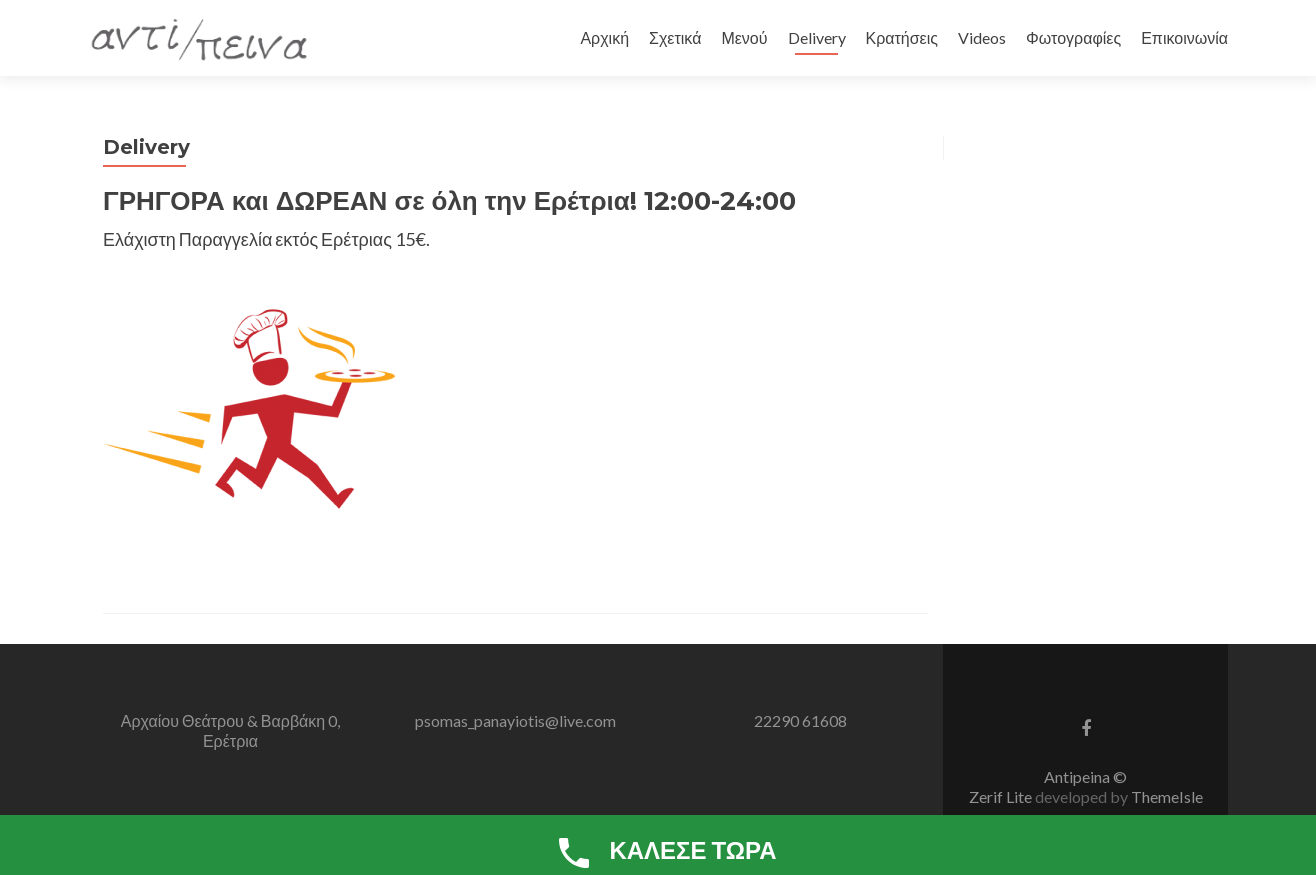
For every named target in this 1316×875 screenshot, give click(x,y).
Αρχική (604, 37)
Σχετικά (675, 37)
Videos (982, 37)
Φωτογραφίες (1073, 37)
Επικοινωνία (1184, 37)
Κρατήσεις (902, 37)
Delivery (817, 37)
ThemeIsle (1167, 796)
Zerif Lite (1002, 796)
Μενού (744, 37)
